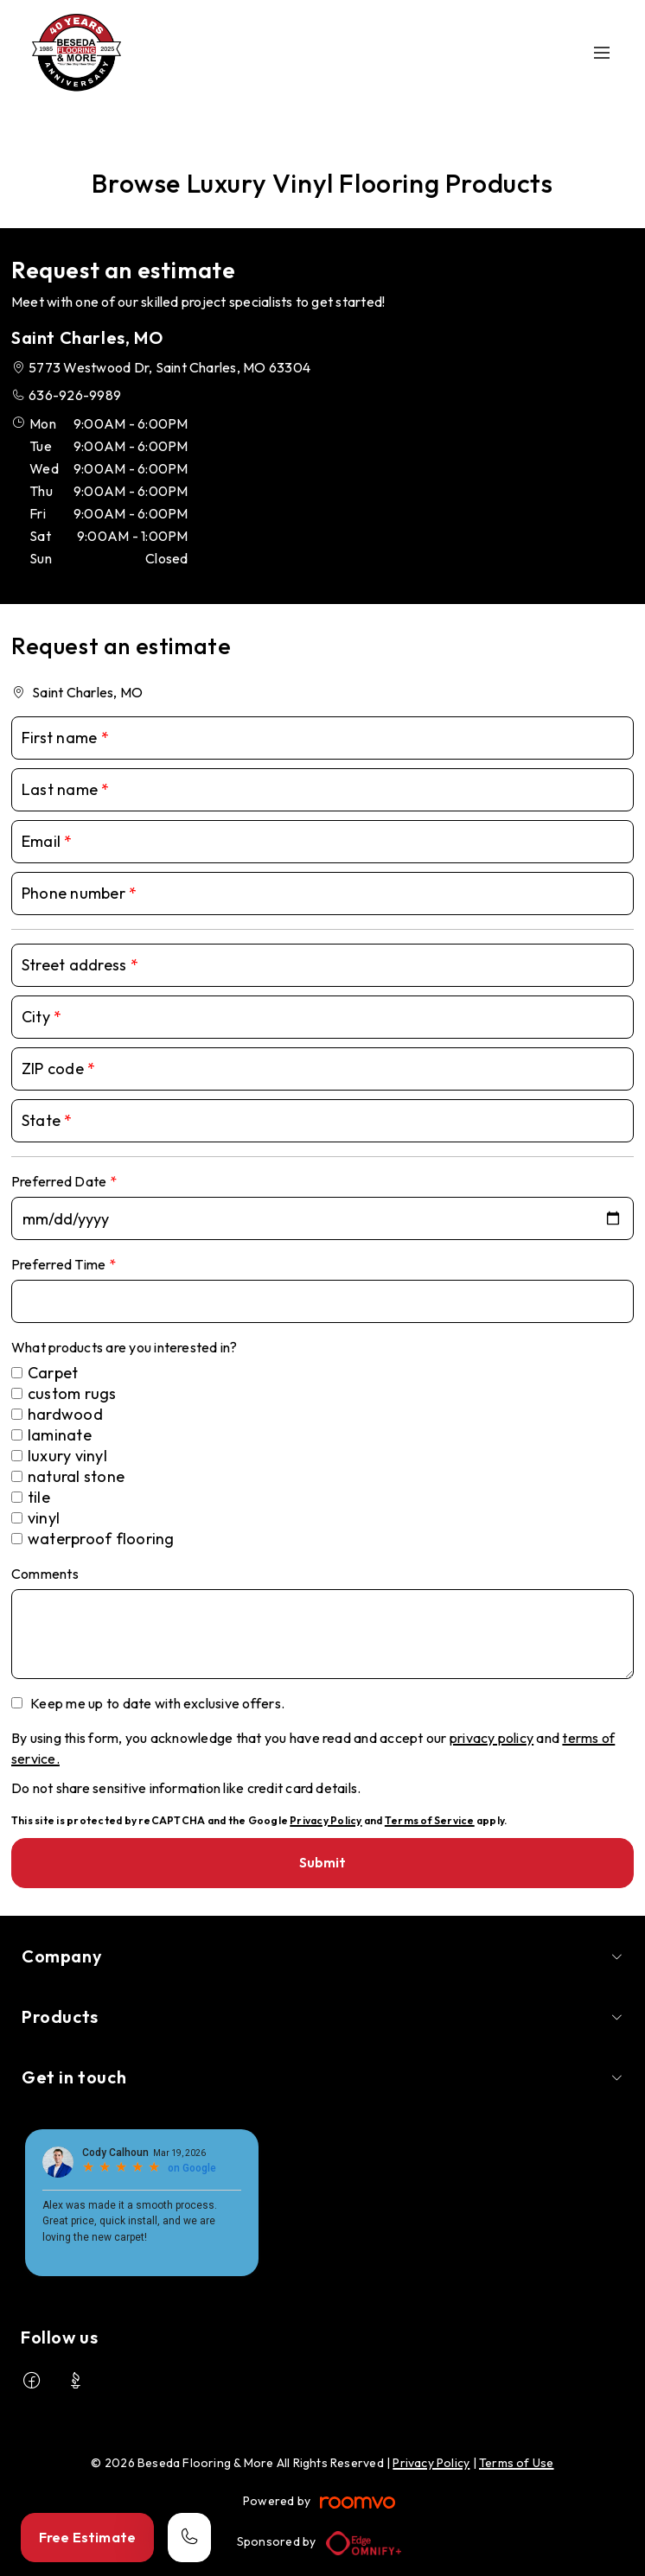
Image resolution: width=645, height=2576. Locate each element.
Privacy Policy (325, 1820)
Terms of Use (516, 2463)
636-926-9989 (75, 395)
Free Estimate (87, 2537)
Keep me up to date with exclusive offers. (157, 1703)
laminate (60, 1435)
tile (39, 1497)
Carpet (53, 1373)
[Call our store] (189, 2537)
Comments (45, 1573)
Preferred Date (60, 1181)
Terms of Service (430, 1820)
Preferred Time (60, 1264)
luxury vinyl (67, 1456)
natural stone (76, 1476)
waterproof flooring (101, 1539)
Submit (323, 1862)
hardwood (65, 1414)
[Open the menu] (601, 53)
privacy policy (491, 1737)
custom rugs (72, 1393)
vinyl (44, 1518)
